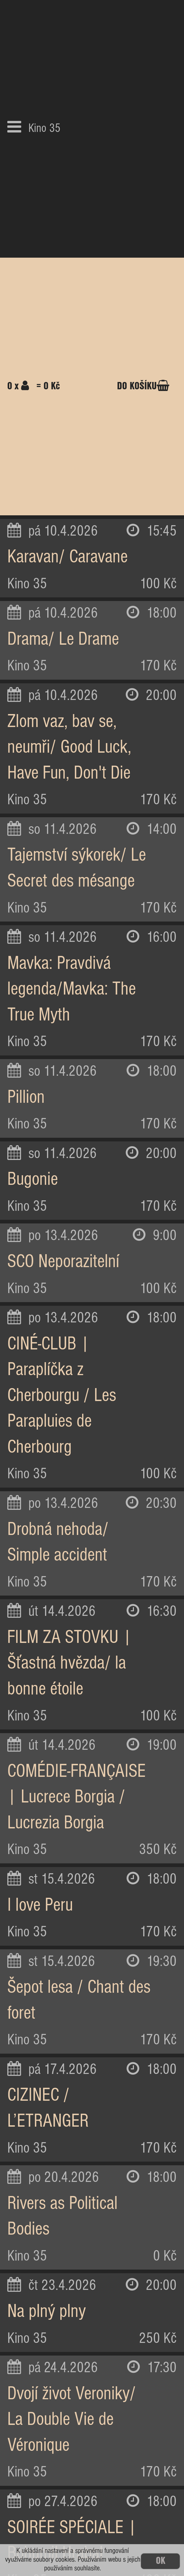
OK (160, 2561)
